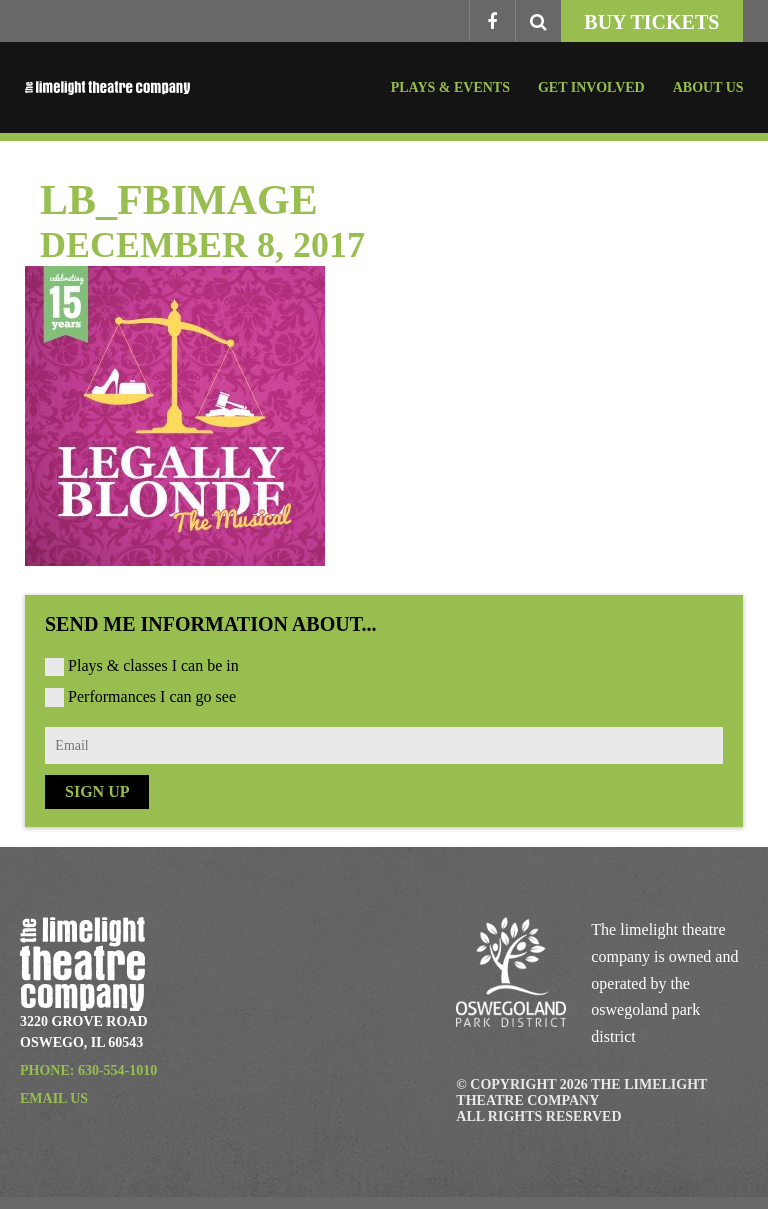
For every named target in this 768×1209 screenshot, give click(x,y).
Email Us (54, 1098)
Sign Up (97, 791)
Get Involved (591, 87)
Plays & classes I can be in (153, 665)
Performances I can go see (152, 696)
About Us (708, 87)
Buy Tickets (651, 22)
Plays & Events (450, 87)
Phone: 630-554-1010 (88, 1070)
